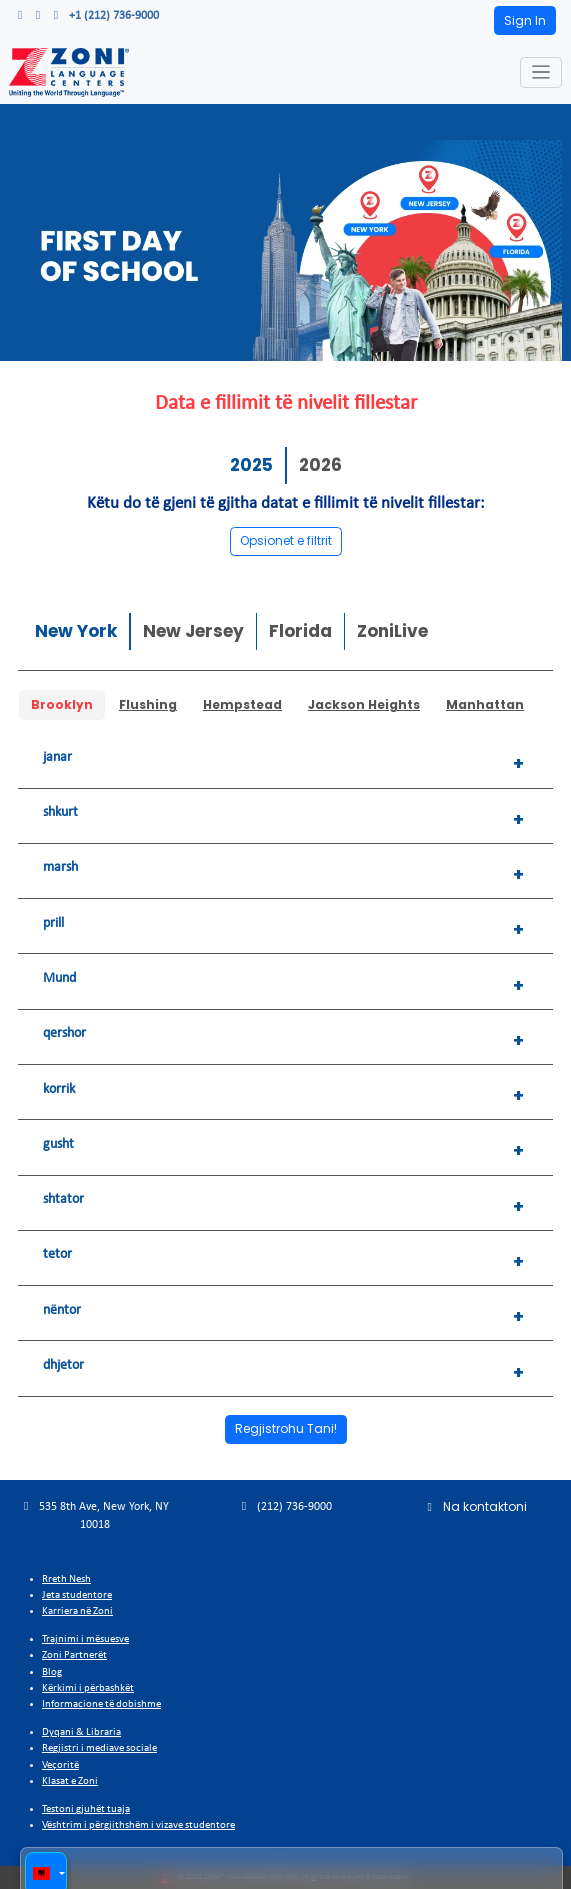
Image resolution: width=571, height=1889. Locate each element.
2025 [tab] (251, 465)
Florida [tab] (300, 631)
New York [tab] (76, 631)
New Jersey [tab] (193, 631)
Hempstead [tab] (242, 704)
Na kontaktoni (476, 1506)
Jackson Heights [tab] (364, 704)
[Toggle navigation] (541, 72)
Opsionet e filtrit (286, 540)
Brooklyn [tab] (62, 704)
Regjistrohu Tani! (286, 1428)
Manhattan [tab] (485, 704)
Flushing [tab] (148, 704)
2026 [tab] (320, 465)
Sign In (525, 20)
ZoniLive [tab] (392, 631)
